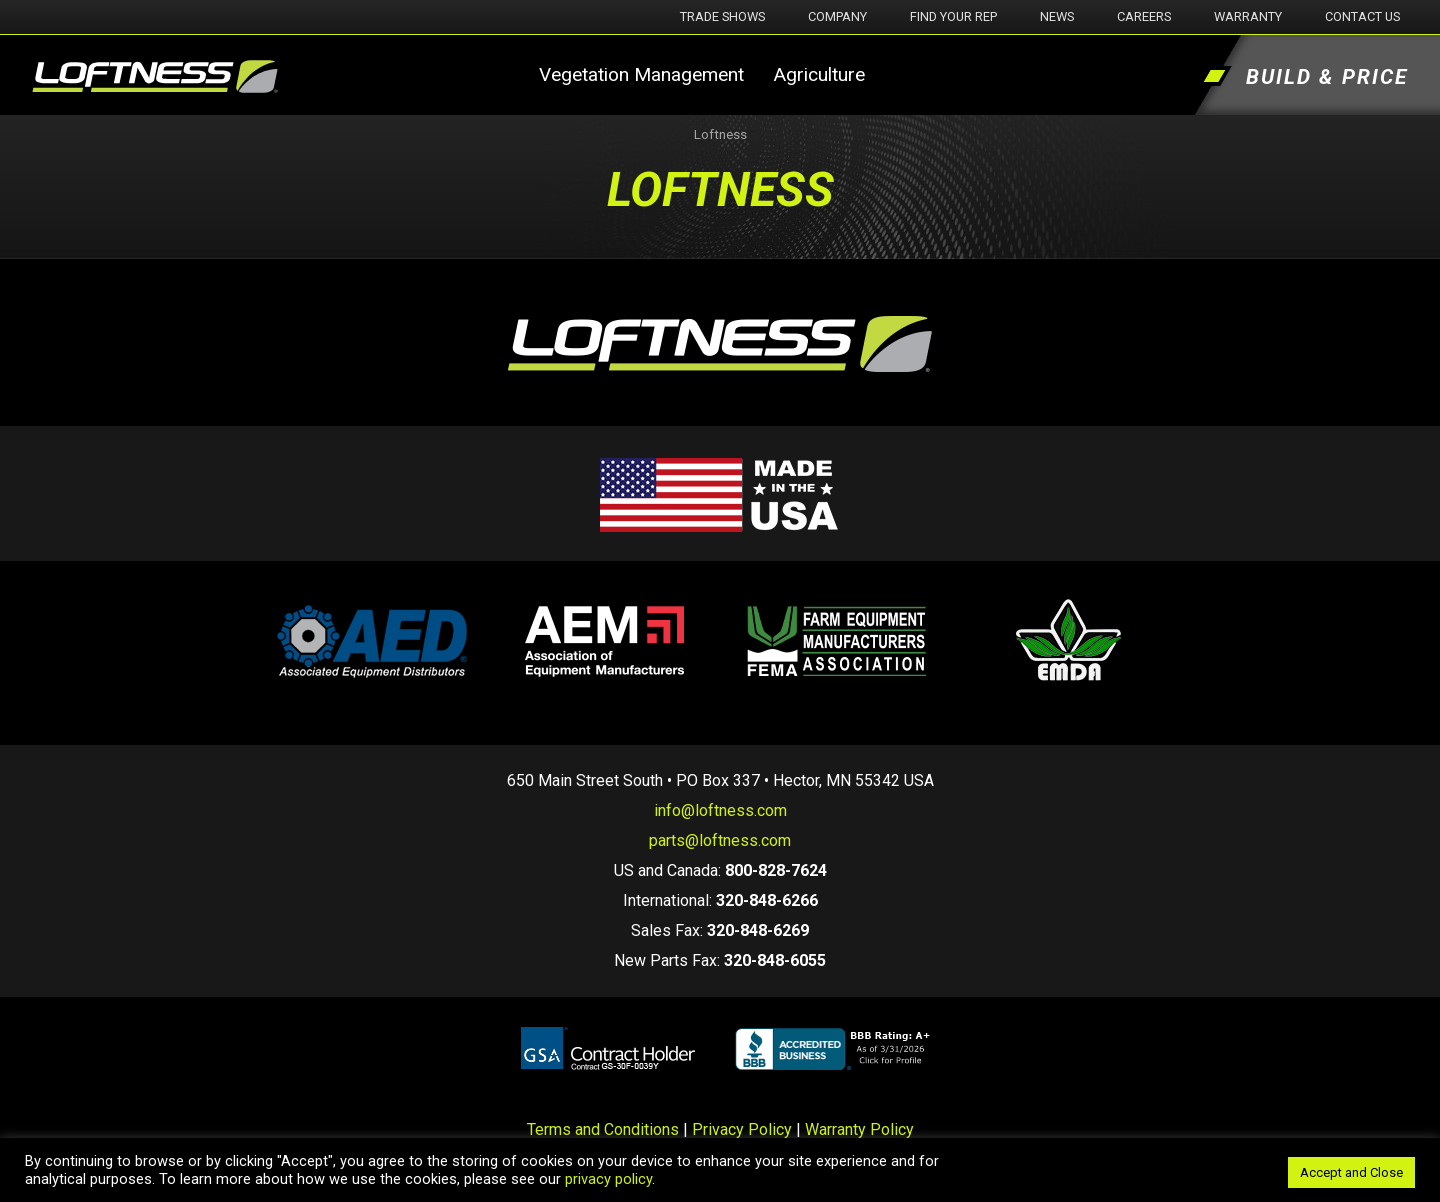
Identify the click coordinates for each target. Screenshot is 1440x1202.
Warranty (1248, 16)
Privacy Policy (742, 1129)
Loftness (720, 134)
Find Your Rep (953, 16)
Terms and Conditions (603, 1129)
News (1057, 16)
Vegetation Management (641, 74)
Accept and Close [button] (1351, 1172)
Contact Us (1362, 16)
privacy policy (608, 1179)
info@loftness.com (720, 810)
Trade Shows (722, 16)
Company (837, 16)
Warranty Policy (859, 1129)
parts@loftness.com (720, 840)
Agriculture (819, 74)
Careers (1144, 16)
